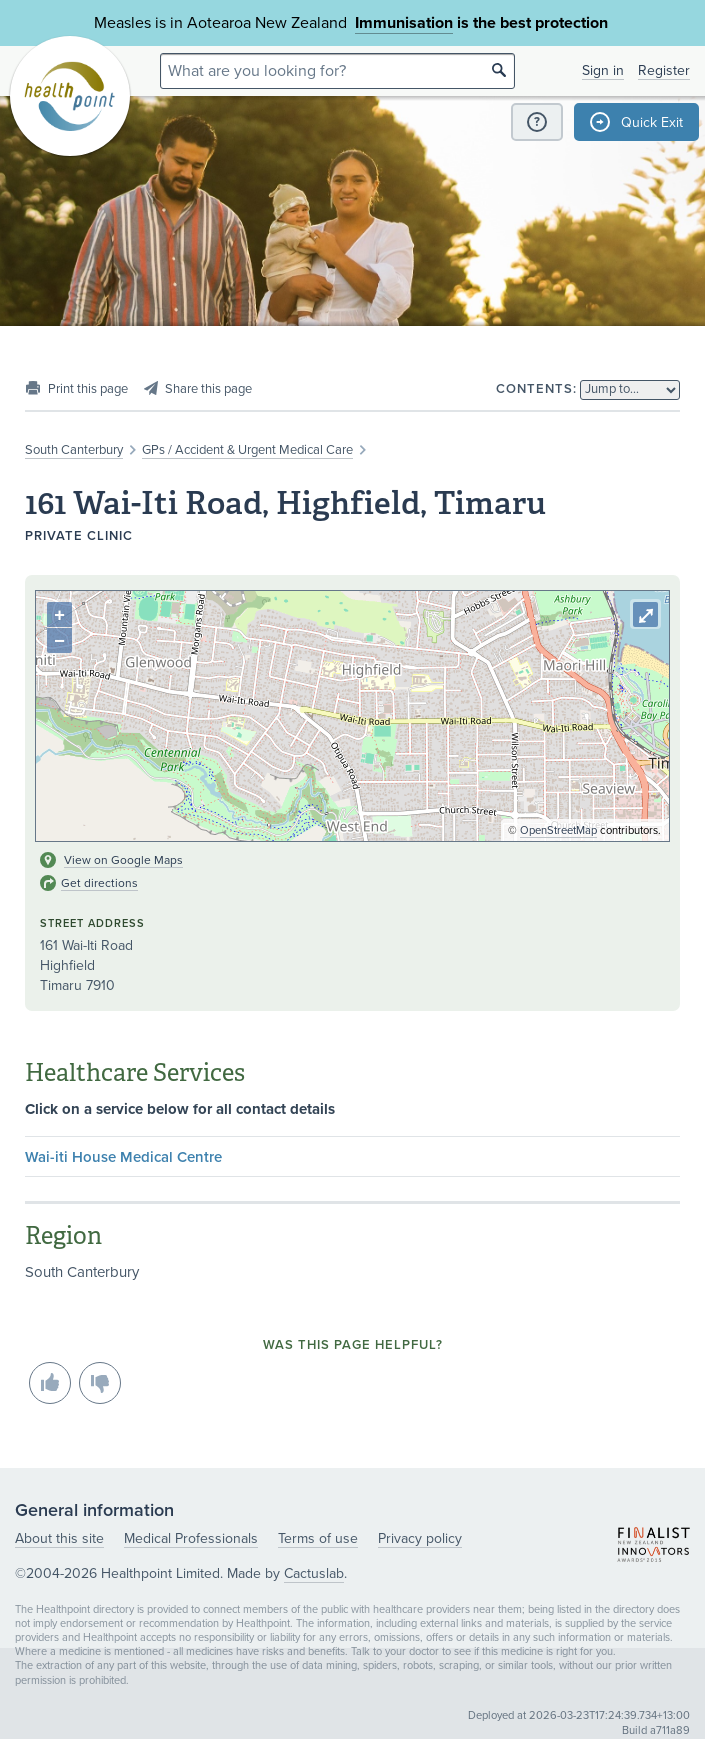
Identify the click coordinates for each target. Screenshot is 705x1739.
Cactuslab (314, 1573)
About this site (59, 1538)
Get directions (99, 883)
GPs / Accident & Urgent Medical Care (247, 450)
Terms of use (318, 1538)
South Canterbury (74, 450)
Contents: (536, 389)
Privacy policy (420, 1538)
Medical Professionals (191, 1538)
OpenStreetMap (558, 830)
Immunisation (404, 23)
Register (664, 70)
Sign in (603, 70)
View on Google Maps (123, 860)
